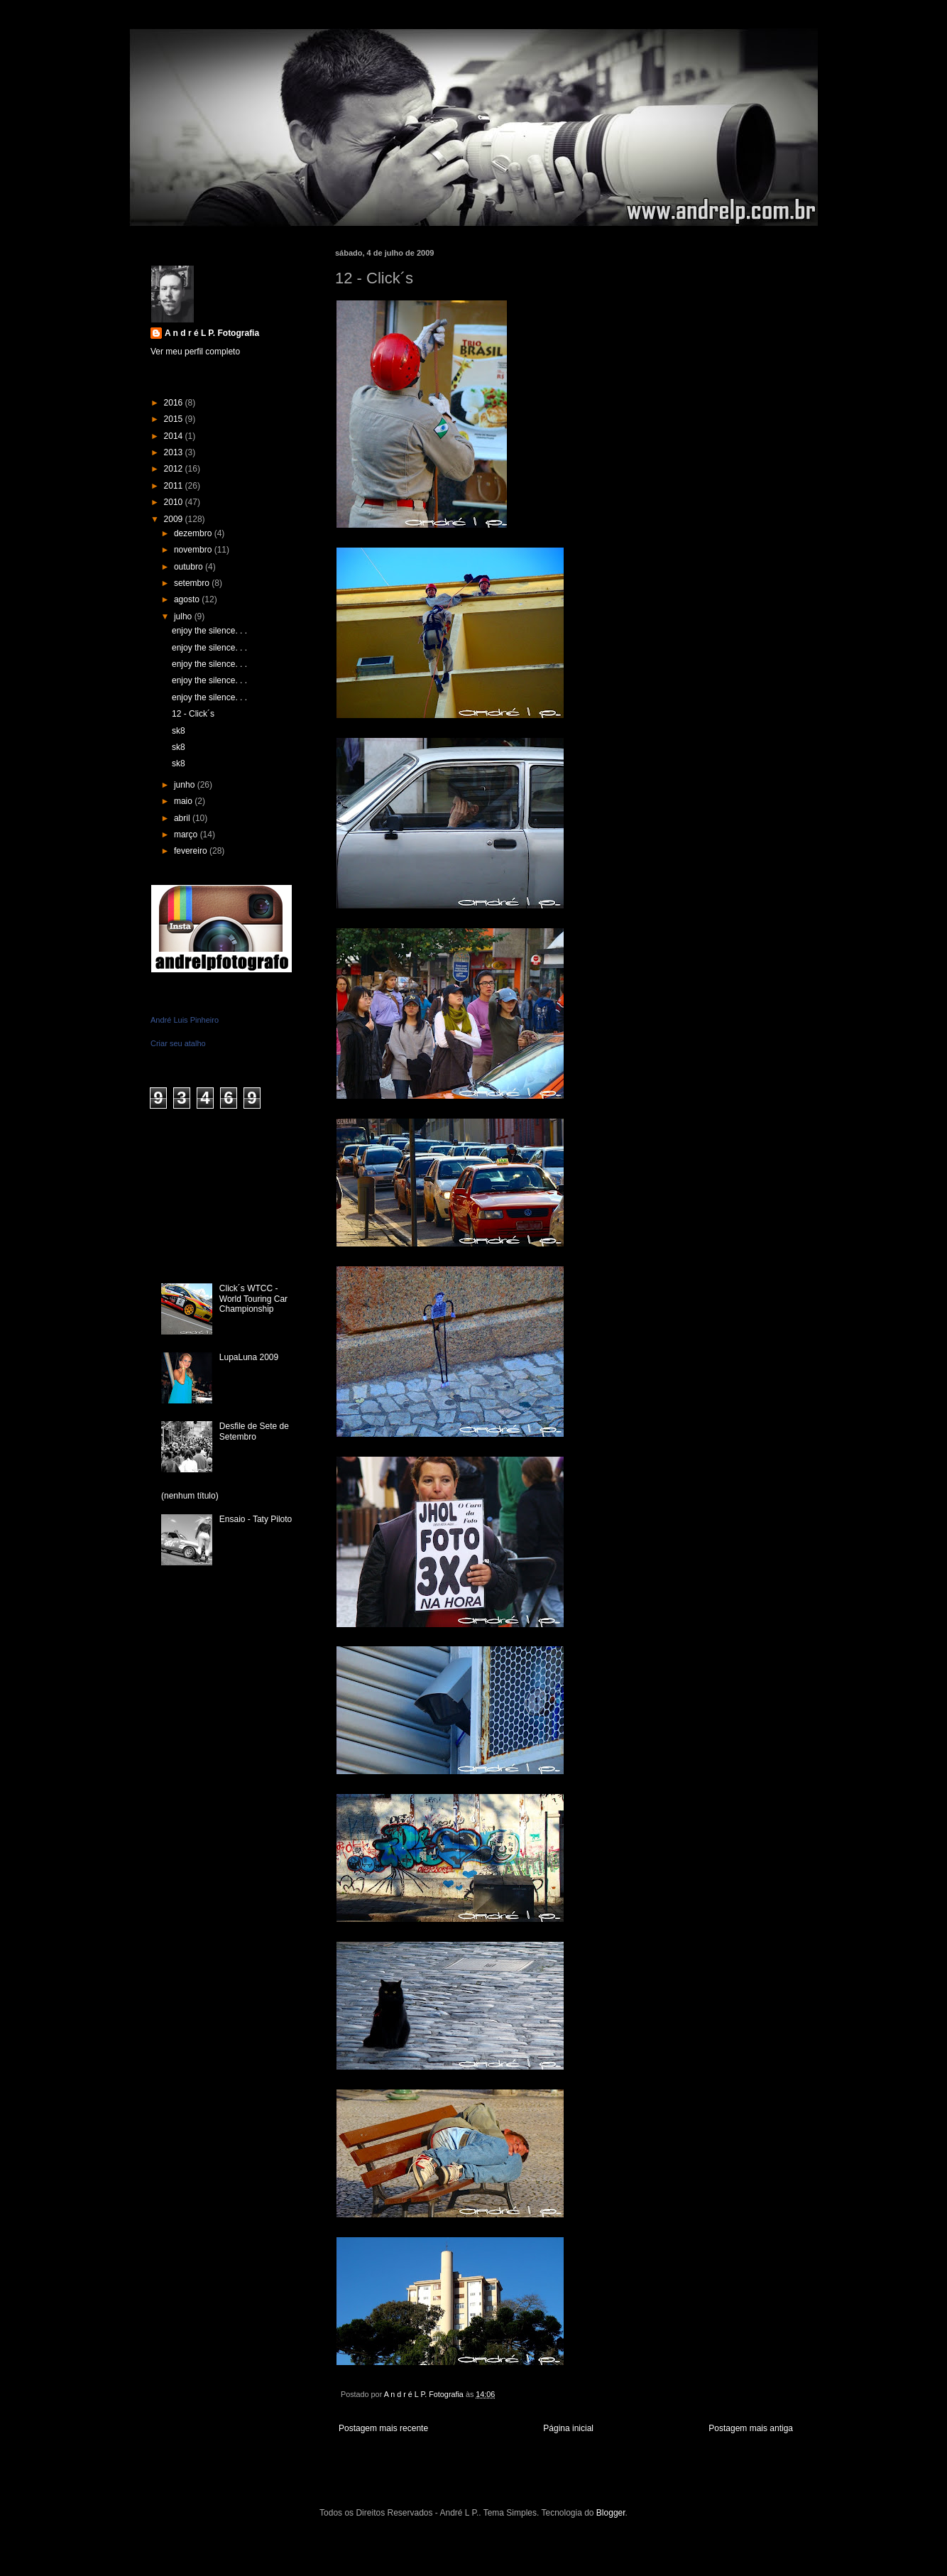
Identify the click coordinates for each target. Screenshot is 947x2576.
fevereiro (191, 851)
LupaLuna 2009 (248, 1357)
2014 (174, 436)
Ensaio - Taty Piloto (255, 1519)
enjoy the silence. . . (209, 631)
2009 (174, 519)
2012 (174, 469)
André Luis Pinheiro (184, 1020)
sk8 (178, 731)
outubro (189, 567)
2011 (174, 486)
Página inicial (568, 2428)
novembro (194, 550)
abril (183, 818)
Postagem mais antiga (750, 2428)
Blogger (610, 2513)
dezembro (194, 533)
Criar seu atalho (178, 1043)
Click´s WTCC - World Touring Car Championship (253, 1298)
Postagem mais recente (383, 2428)
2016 (174, 403)
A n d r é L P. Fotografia (212, 333)
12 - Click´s (193, 714)
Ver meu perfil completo (195, 352)
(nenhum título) (190, 1496)
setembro (193, 583)
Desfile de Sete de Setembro (254, 1431)
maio (184, 801)
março (187, 834)
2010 (174, 502)
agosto (188, 599)
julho (184, 616)
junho (185, 785)
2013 (174, 452)
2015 (174, 419)
